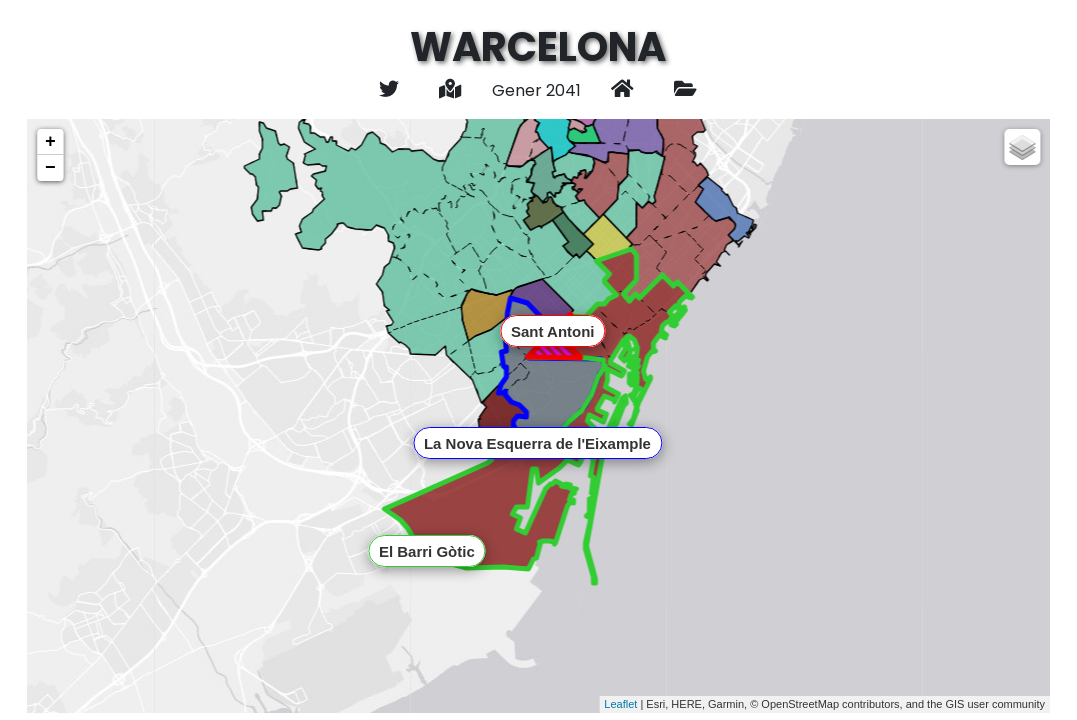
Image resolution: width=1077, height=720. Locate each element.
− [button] (50, 168)
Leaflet (620, 704)
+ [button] (50, 142)
